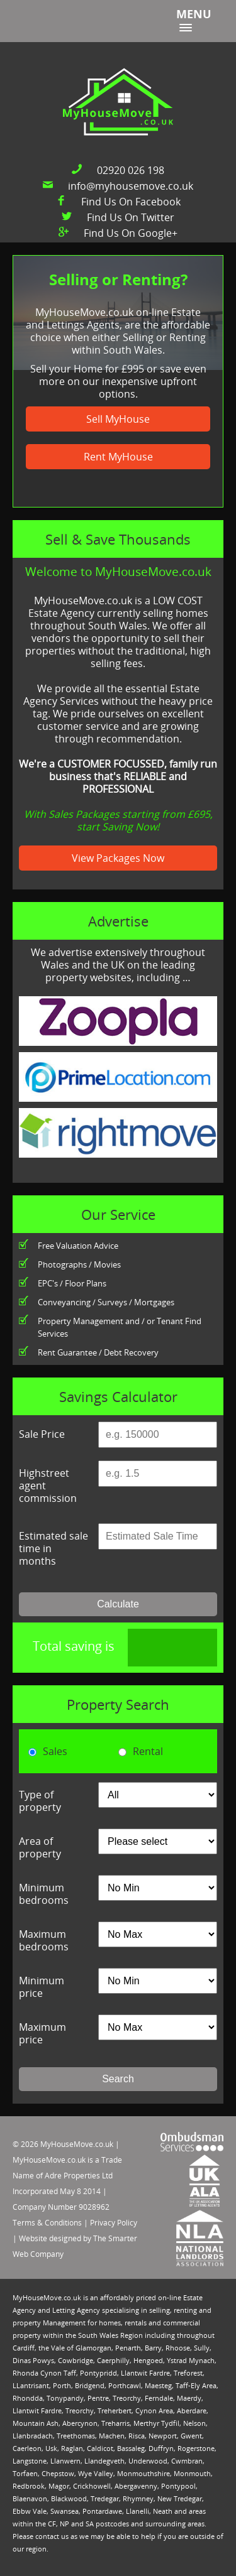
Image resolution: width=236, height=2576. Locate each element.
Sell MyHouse (118, 419)
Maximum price (42, 2033)
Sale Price (42, 1434)
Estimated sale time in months (53, 1548)
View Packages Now (118, 858)
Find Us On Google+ (130, 233)
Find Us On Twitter (130, 217)
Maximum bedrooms (44, 1940)
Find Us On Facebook (131, 202)
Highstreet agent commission (48, 1485)
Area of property (40, 1847)
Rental (140, 1751)
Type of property (40, 1800)
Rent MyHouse (118, 457)
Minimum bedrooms (44, 1893)
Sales (47, 1751)
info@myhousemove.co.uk (130, 186)
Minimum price (41, 1986)
